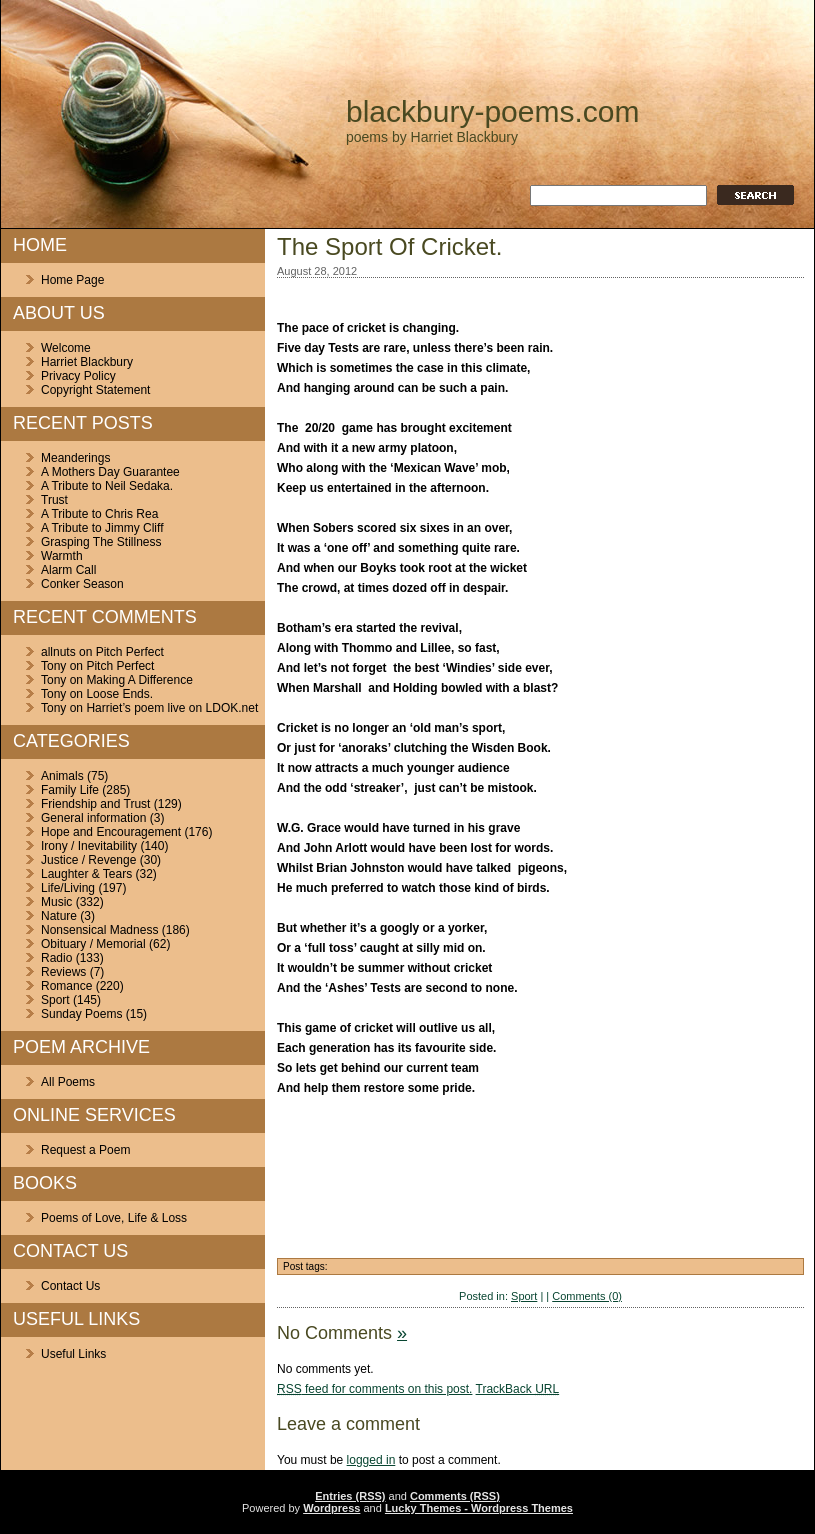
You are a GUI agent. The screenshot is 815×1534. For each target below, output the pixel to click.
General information (93, 818)
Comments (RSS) (455, 1496)
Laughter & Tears (86, 874)
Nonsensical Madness (99, 930)
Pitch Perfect (130, 652)
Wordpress (331, 1508)
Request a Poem (85, 1150)
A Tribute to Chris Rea (99, 514)
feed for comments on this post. (374, 1389)
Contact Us (70, 1286)
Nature (59, 916)
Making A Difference (139, 680)
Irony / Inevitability (89, 846)
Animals (62, 776)
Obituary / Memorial (93, 944)
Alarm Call (68, 570)
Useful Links (73, 1354)
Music (56, 902)
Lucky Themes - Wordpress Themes (479, 1508)
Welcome (66, 348)
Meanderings (75, 458)
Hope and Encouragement (111, 832)
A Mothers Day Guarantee (110, 472)
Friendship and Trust (95, 804)
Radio (56, 958)
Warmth (62, 556)
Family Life (70, 790)
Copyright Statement (95, 390)
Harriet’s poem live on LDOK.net (172, 708)
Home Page (72, 280)
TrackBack (518, 1389)
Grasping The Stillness (101, 542)
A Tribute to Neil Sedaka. (107, 486)
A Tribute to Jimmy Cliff (102, 528)
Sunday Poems (81, 1014)
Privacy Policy (78, 376)
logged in (371, 1460)
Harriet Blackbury (87, 362)
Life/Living (68, 888)
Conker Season (82, 584)
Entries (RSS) (350, 1496)
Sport (55, 1000)
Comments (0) (587, 1296)
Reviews (63, 972)
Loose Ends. (119, 694)
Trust (54, 500)
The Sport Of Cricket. (389, 246)
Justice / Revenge (88, 860)
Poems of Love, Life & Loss (114, 1218)
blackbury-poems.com (492, 111)
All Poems (68, 1082)
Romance (66, 986)
